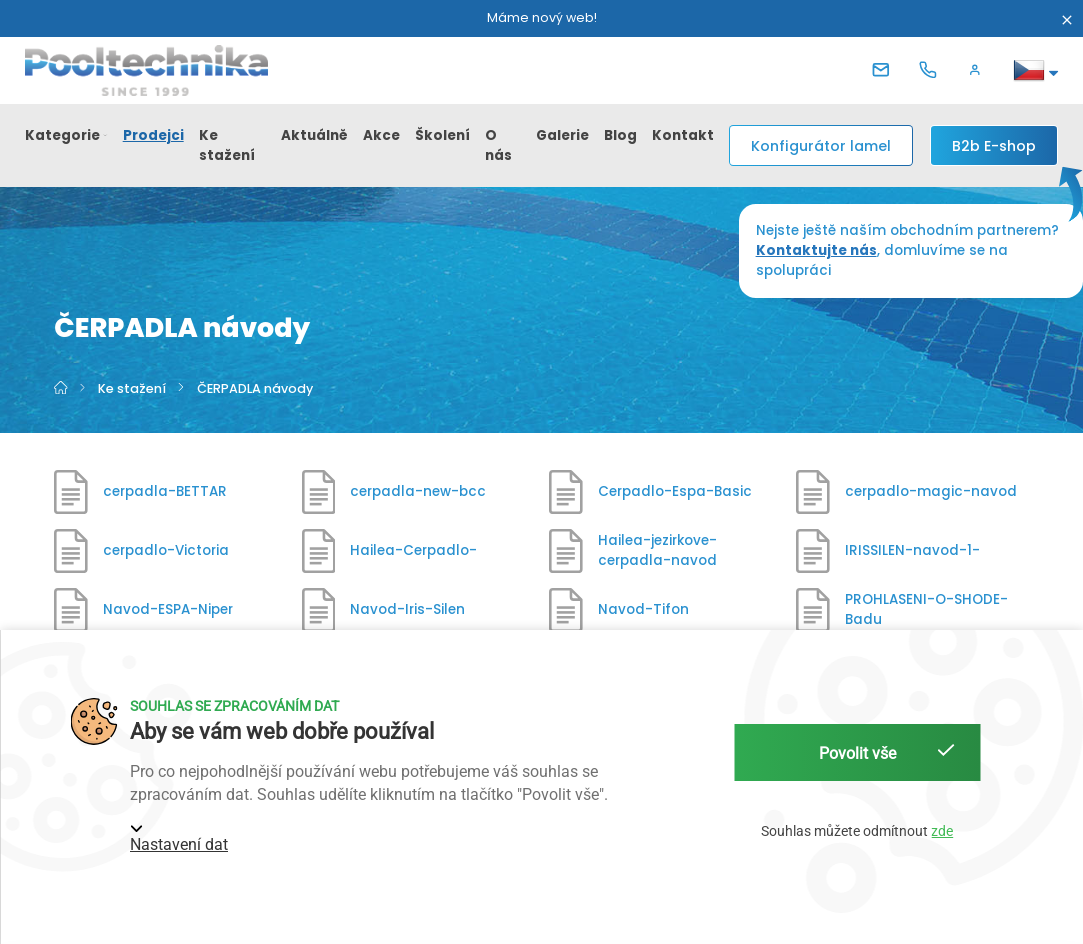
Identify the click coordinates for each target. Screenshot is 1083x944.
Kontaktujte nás (816, 250)
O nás (498, 145)
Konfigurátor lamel (821, 146)
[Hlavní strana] (62, 388)
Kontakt (683, 135)
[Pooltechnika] (147, 70)
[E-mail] (885, 70)
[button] (979, 70)
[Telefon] (932, 70)
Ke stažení (227, 145)
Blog (620, 135)
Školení (442, 135)
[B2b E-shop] (994, 145)
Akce (381, 135)
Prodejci (153, 135)
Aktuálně (314, 135)
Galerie (562, 135)
